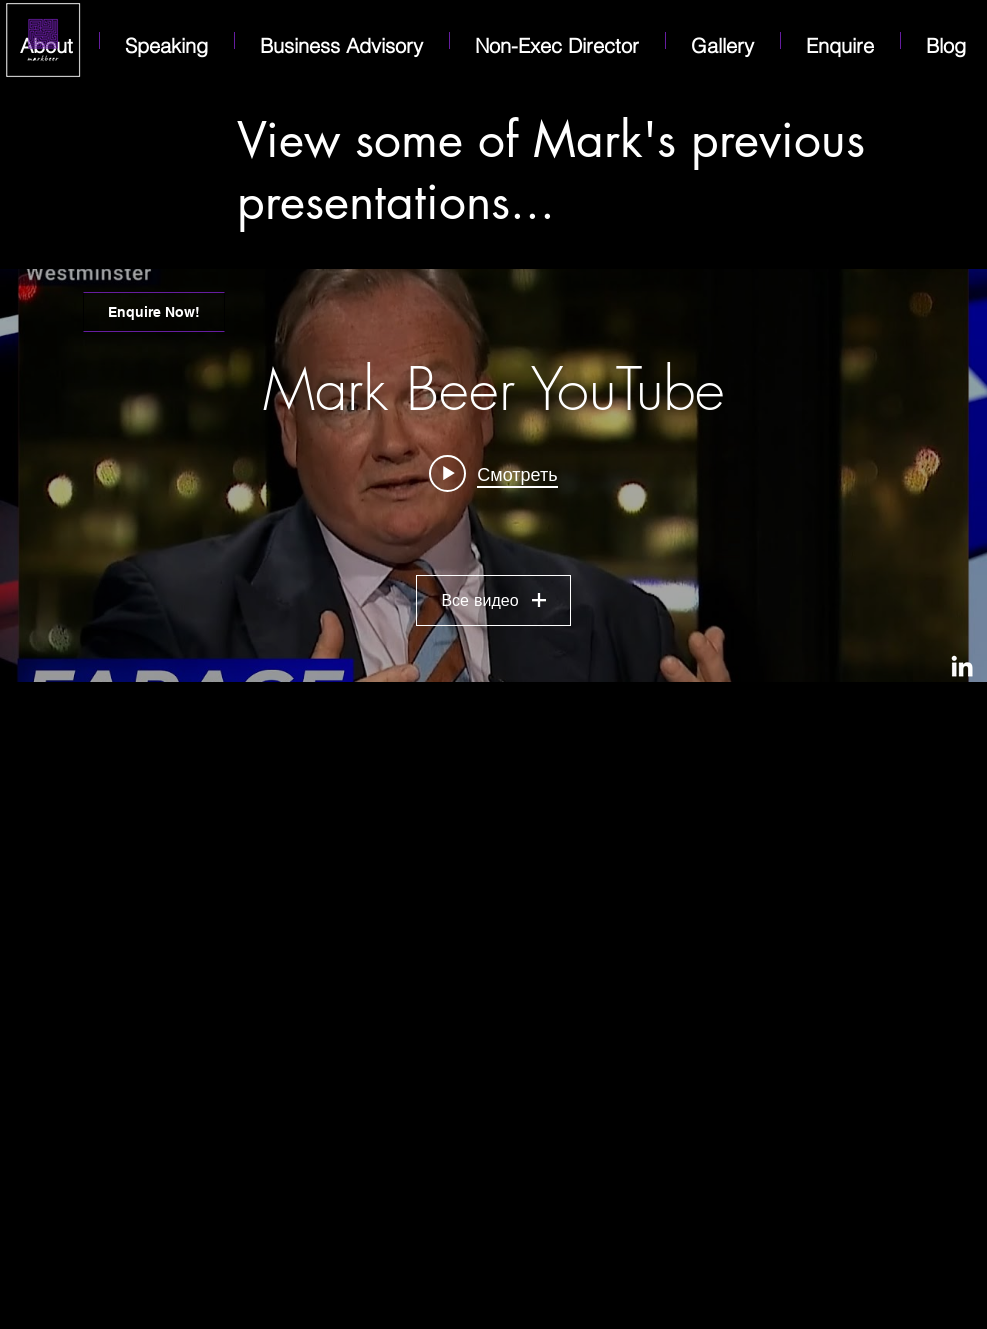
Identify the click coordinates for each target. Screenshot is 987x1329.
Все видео (493, 600)
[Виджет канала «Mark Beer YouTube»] (493, 475)
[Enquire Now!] (154, 312)
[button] (840, 40)
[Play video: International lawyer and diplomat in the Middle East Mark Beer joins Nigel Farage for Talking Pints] (493, 473)
